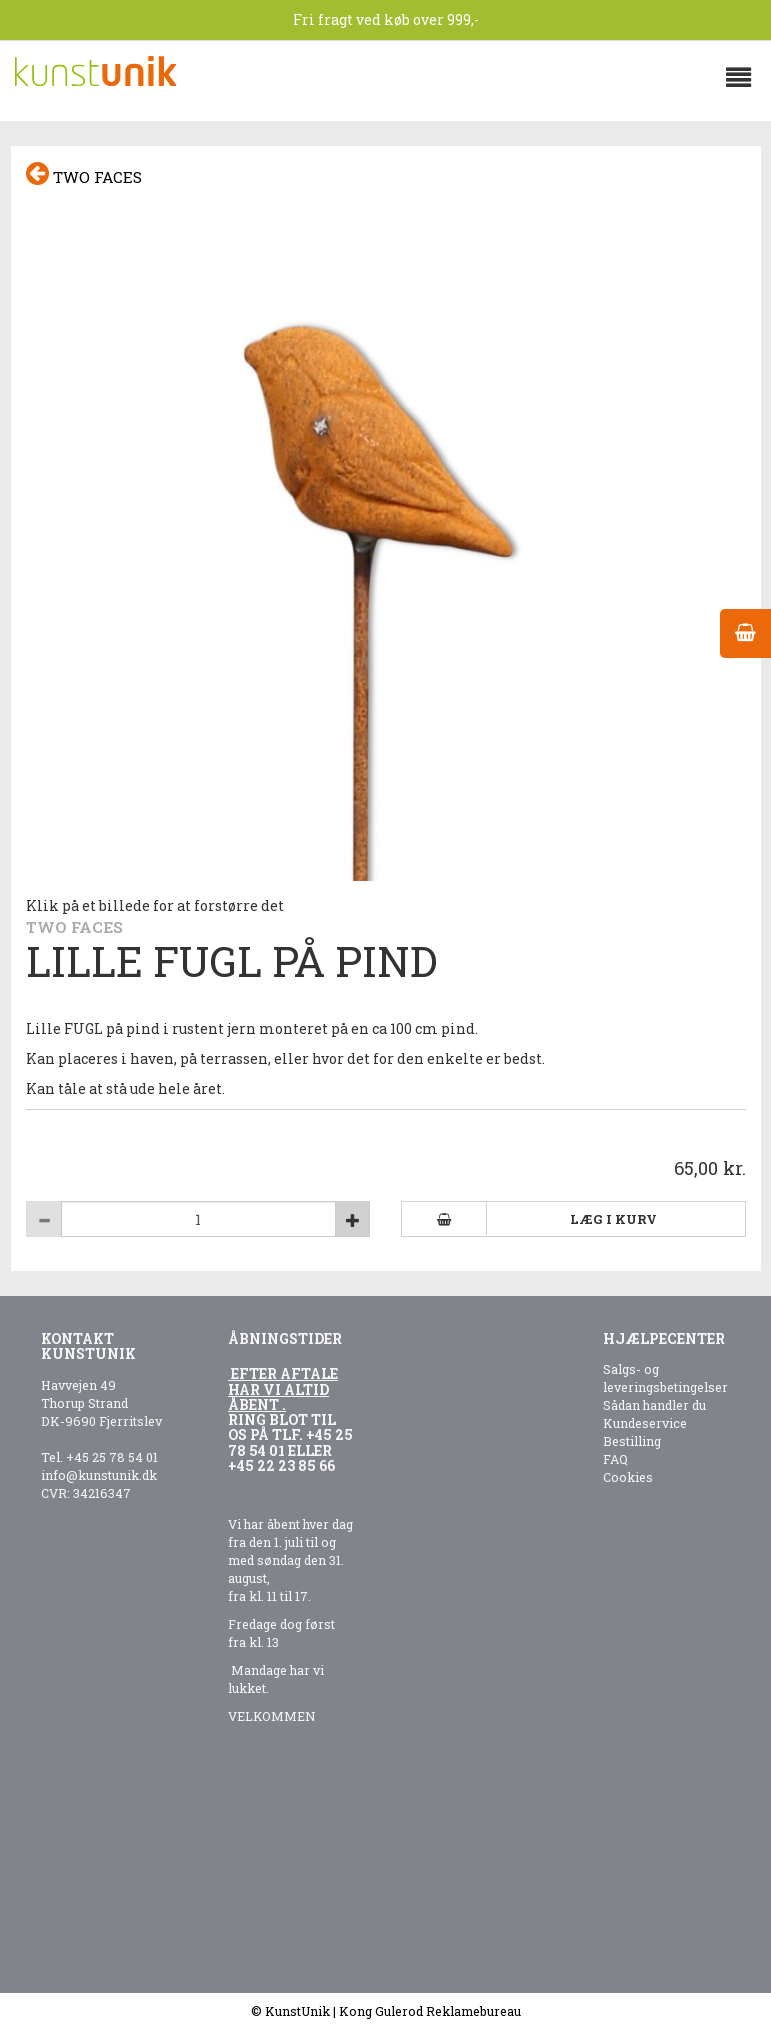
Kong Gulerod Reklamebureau (430, 2011)
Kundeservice (645, 1423)
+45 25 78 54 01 (112, 1457)
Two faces (84, 174)
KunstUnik (297, 2011)
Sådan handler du (654, 1405)
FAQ (615, 1459)
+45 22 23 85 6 (277, 1465)
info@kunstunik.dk (99, 1475)
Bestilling (632, 1441)
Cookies (628, 1477)
